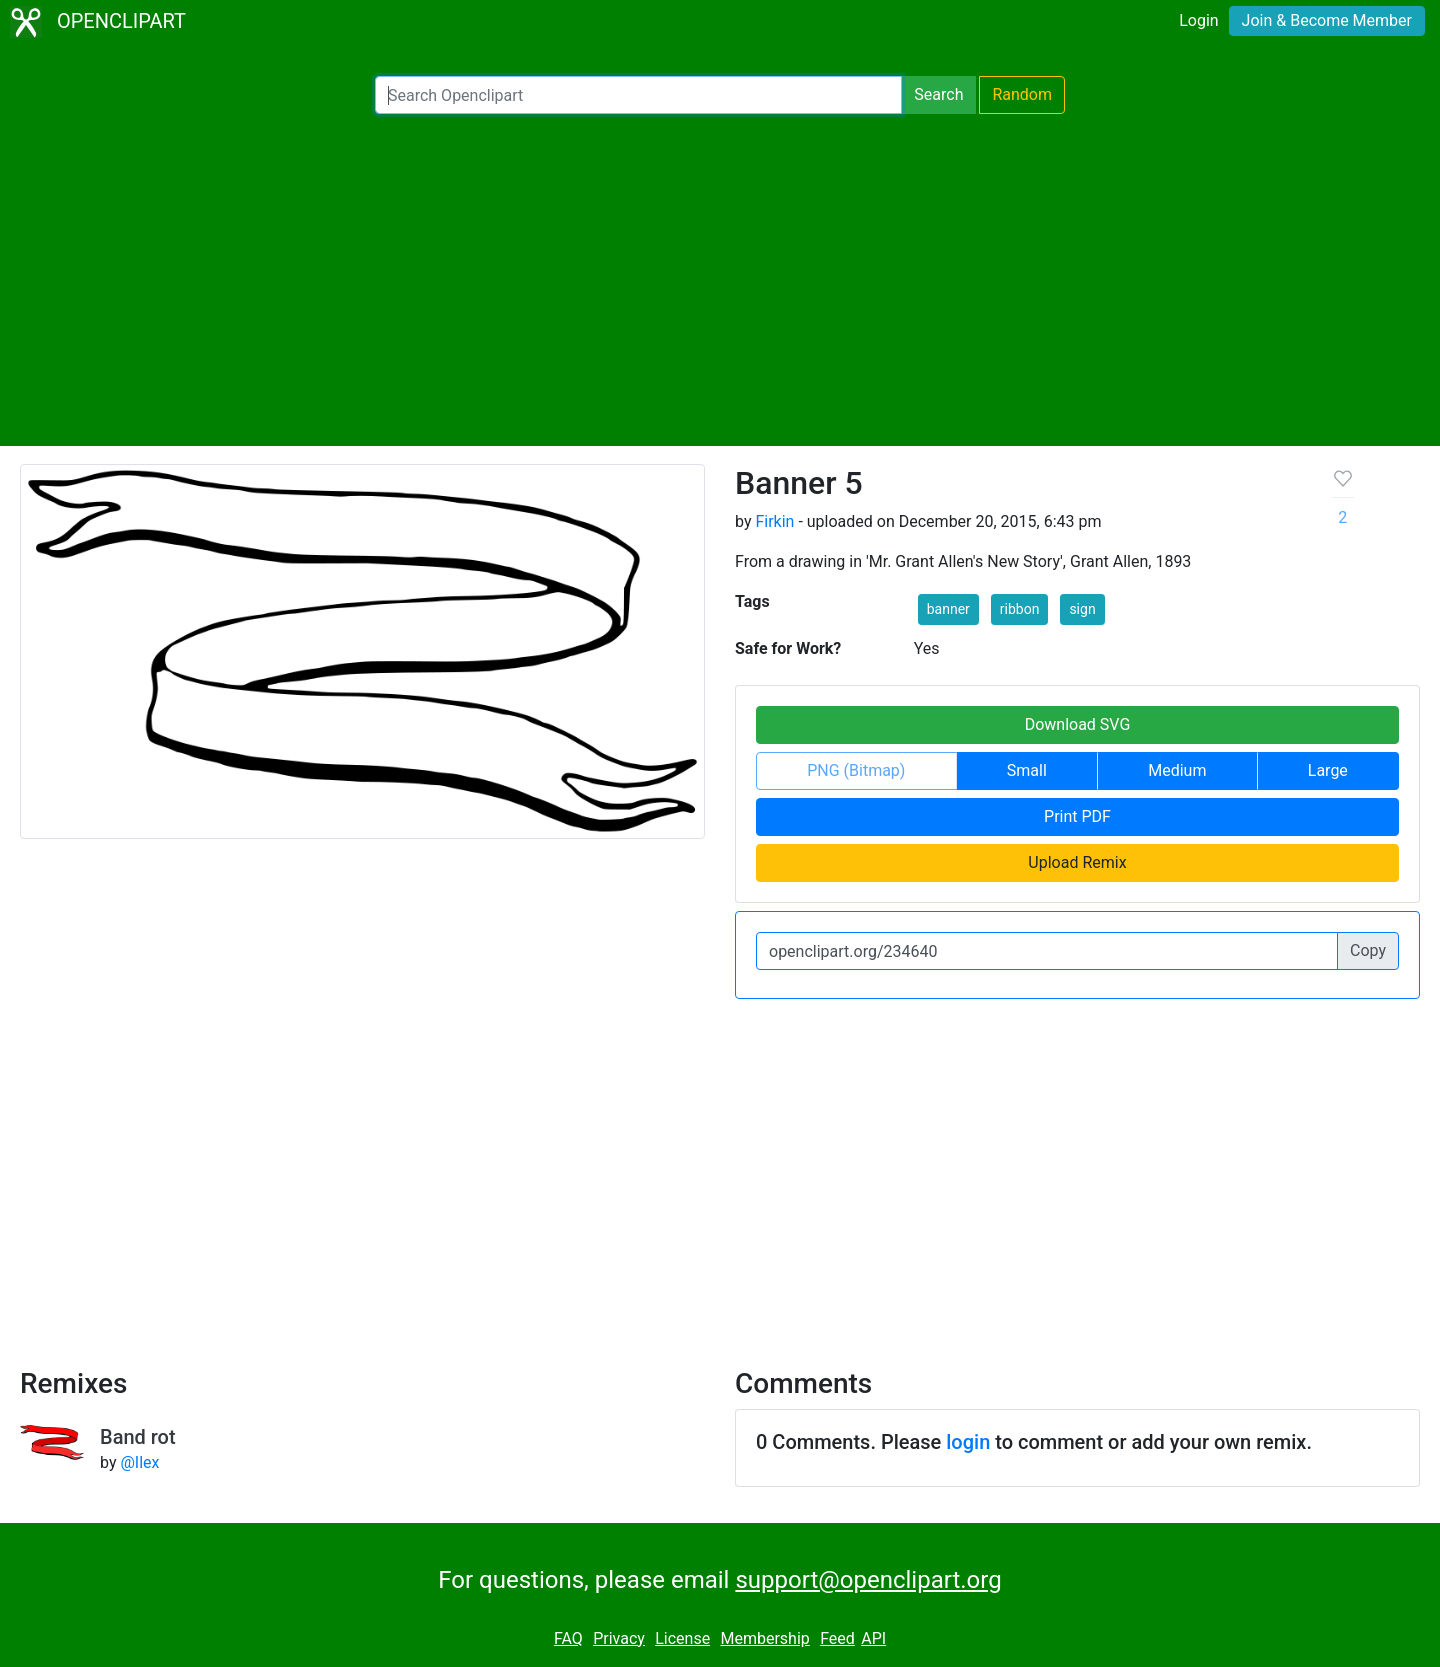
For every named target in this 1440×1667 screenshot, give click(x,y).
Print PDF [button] (1077, 816)
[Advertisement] (720, 280)
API (873, 1638)
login (968, 1442)
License (682, 1638)
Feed (837, 1638)
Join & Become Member (1327, 20)
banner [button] (948, 609)
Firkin (774, 521)
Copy (1368, 950)
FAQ (568, 1638)
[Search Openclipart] (638, 95)
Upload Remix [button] (1077, 862)
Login (1198, 20)
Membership (764, 1638)
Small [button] (1027, 770)
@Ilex (139, 1462)
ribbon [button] (1020, 609)
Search (938, 94)
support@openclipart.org (868, 1580)
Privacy (619, 1638)
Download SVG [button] (1078, 724)
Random (1022, 94)
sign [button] (1082, 609)
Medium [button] (1177, 770)
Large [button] (1328, 770)
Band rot (138, 1437)
